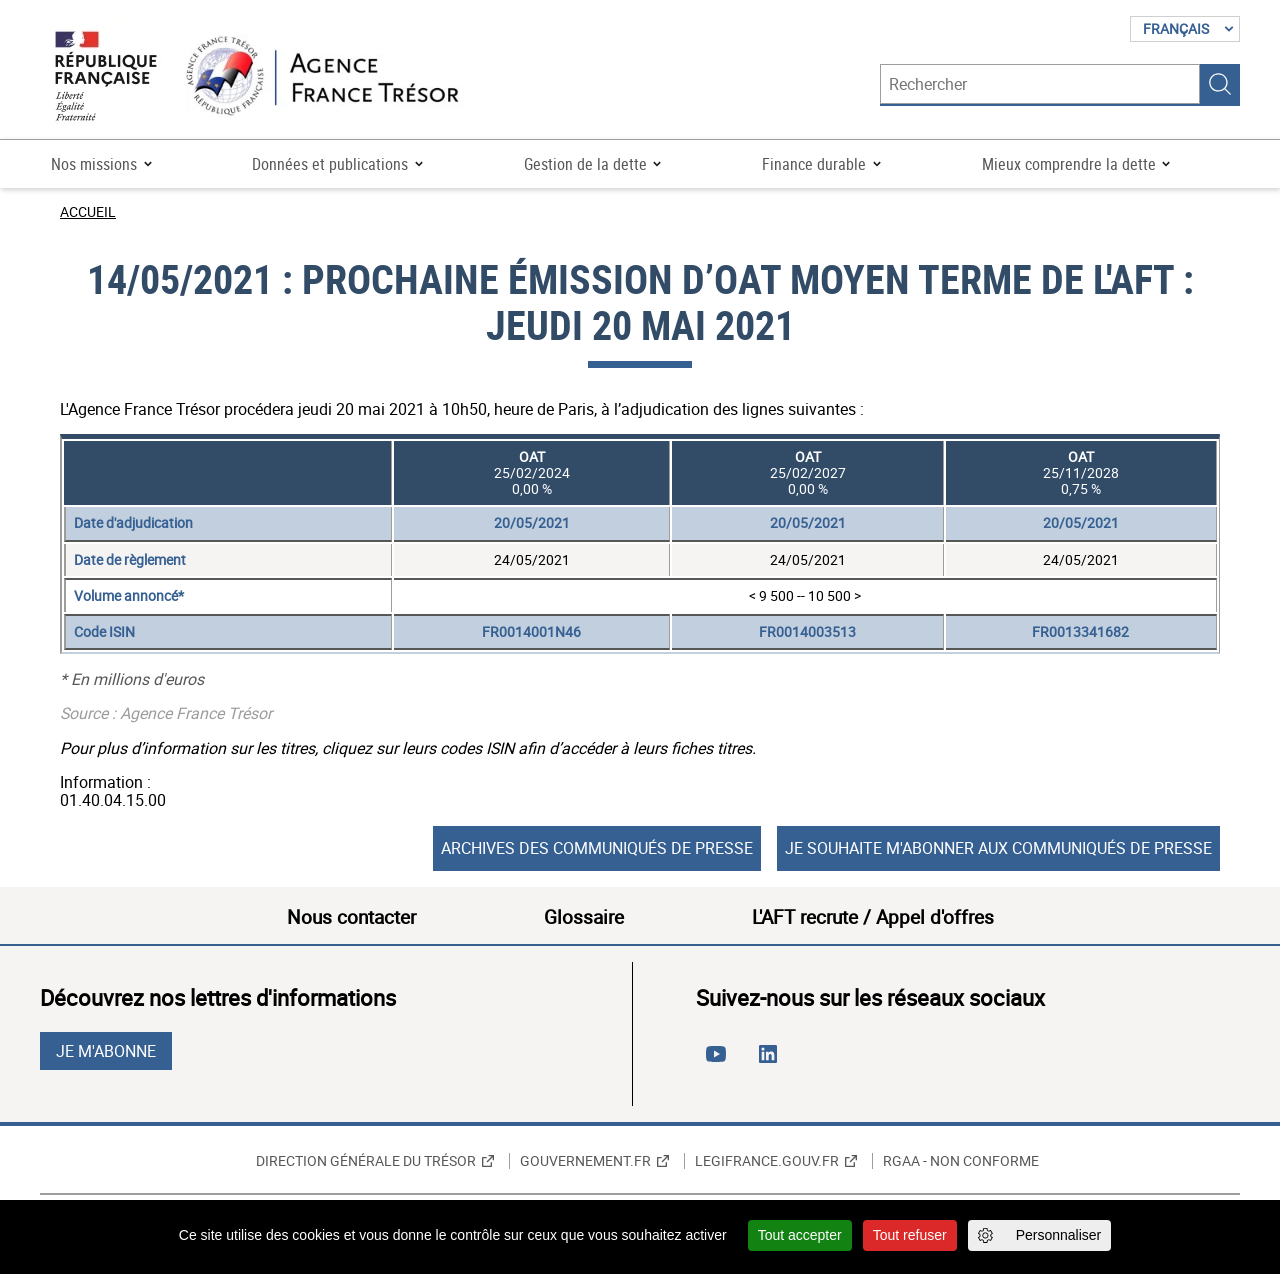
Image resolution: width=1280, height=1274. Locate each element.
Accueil (88, 211)
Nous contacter (351, 917)
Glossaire (584, 917)
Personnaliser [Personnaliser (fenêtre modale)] (1059, 1235)
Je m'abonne (106, 1051)
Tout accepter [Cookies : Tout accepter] (800, 1235)
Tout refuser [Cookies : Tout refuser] (910, 1235)
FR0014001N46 (531, 631)
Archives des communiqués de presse (597, 848)
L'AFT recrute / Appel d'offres (873, 917)
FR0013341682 (1080, 631)
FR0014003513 (807, 631)
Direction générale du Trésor (366, 1161)
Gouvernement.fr (585, 1161)
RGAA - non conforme (961, 1161)
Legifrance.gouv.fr (767, 1161)
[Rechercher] (1040, 84)
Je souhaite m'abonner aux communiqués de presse (998, 848)
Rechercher (1220, 84)
